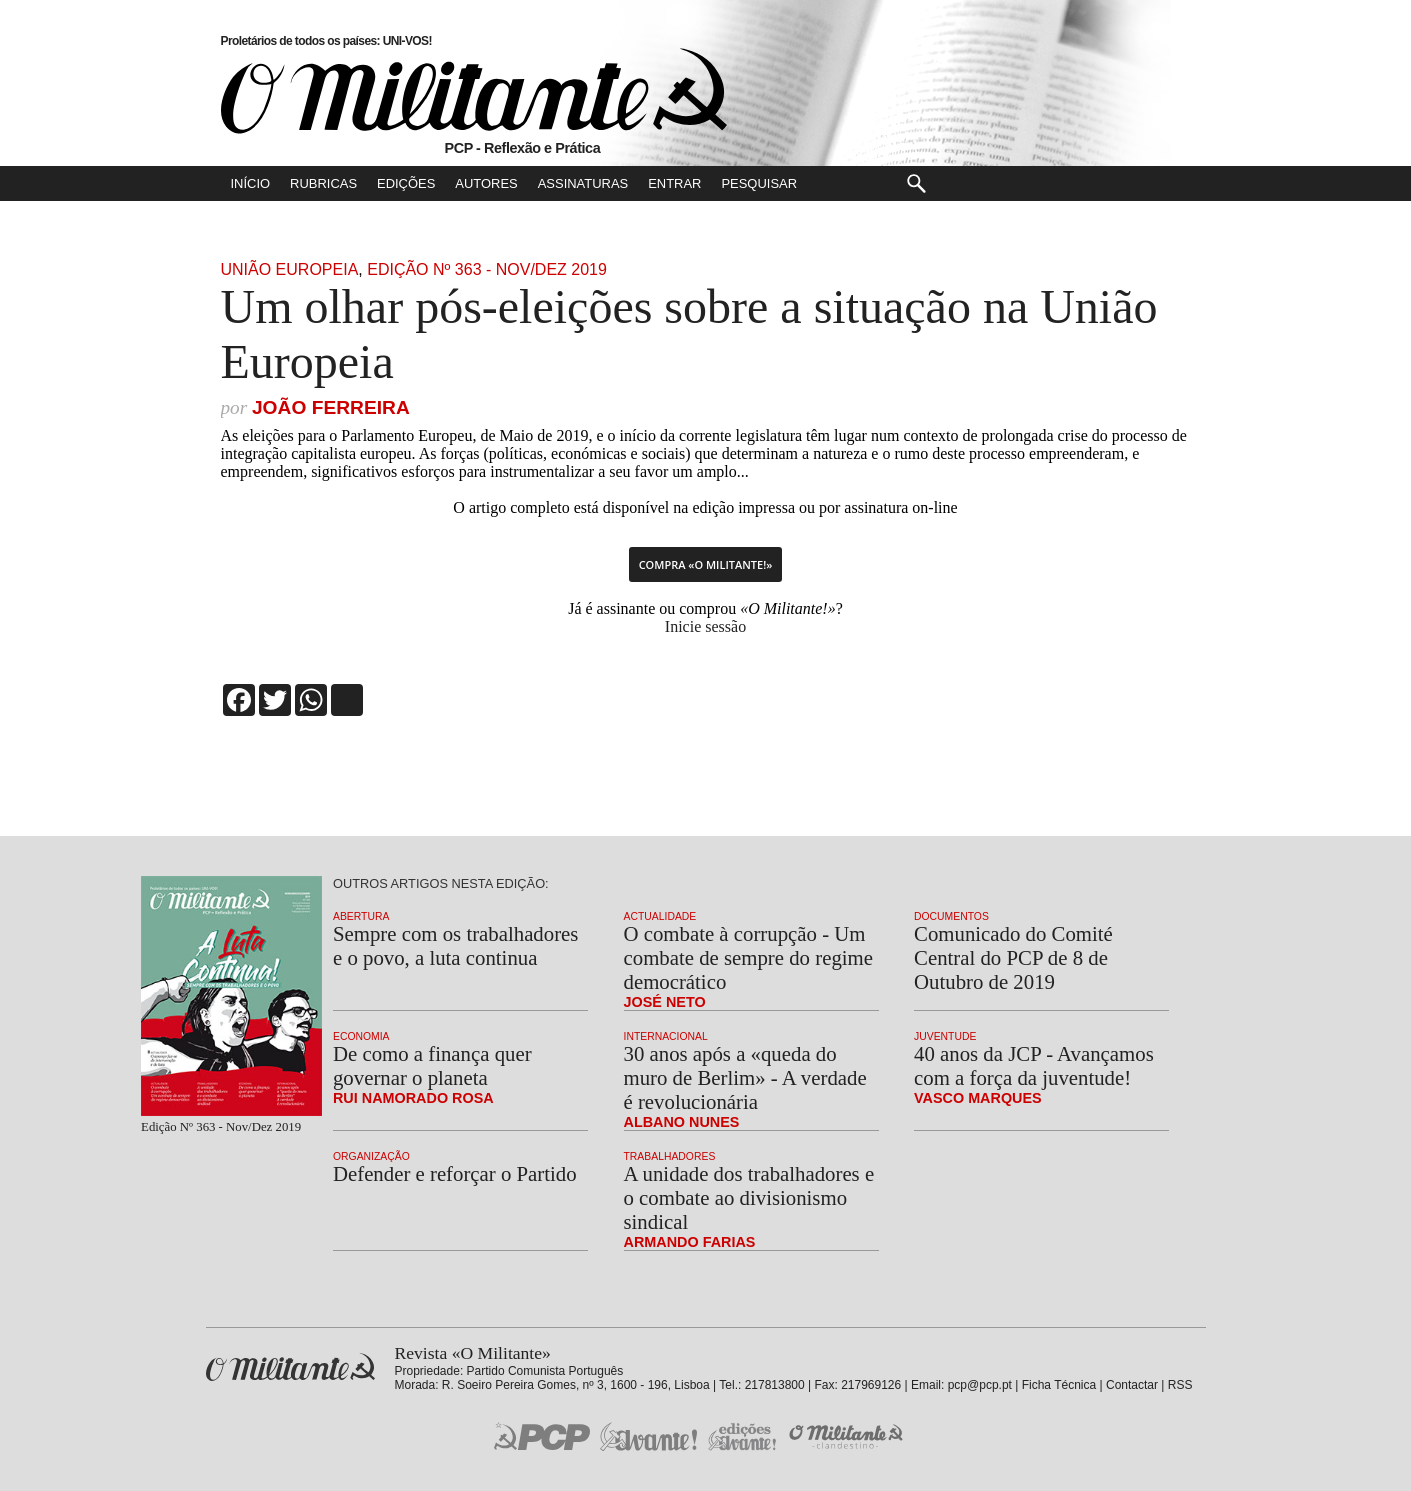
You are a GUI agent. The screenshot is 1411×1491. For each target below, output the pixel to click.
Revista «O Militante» (290, 1367)
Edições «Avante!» (742, 1436)
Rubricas (323, 183)
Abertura (361, 916)
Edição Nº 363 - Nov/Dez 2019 (487, 269)
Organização (371, 1156)
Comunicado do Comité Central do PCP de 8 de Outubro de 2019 (1013, 957)
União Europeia (290, 269)
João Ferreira (331, 407)
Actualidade (660, 916)
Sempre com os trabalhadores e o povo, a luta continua (455, 945)
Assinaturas (583, 183)
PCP (542, 1436)
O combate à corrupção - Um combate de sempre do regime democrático (748, 957)
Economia (361, 1036)
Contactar (1132, 1385)
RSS (1180, 1385)
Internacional (666, 1036)
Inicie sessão (705, 626)
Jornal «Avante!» (648, 1436)
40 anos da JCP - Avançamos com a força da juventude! (1034, 1065)
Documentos (951, 916)
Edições (406, 183)
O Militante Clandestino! (848, 1436)
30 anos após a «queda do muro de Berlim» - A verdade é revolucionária (745, 1077)
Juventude (945, 1036)
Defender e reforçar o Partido (455, 1173)
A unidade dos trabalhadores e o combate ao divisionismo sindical (749, 1197)
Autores (486, 183)
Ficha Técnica (1059, 1385)
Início (251, 183)
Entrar (674, 183)
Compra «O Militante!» (706, 564)
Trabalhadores (670, 1156)
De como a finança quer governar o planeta (432, 1065)
